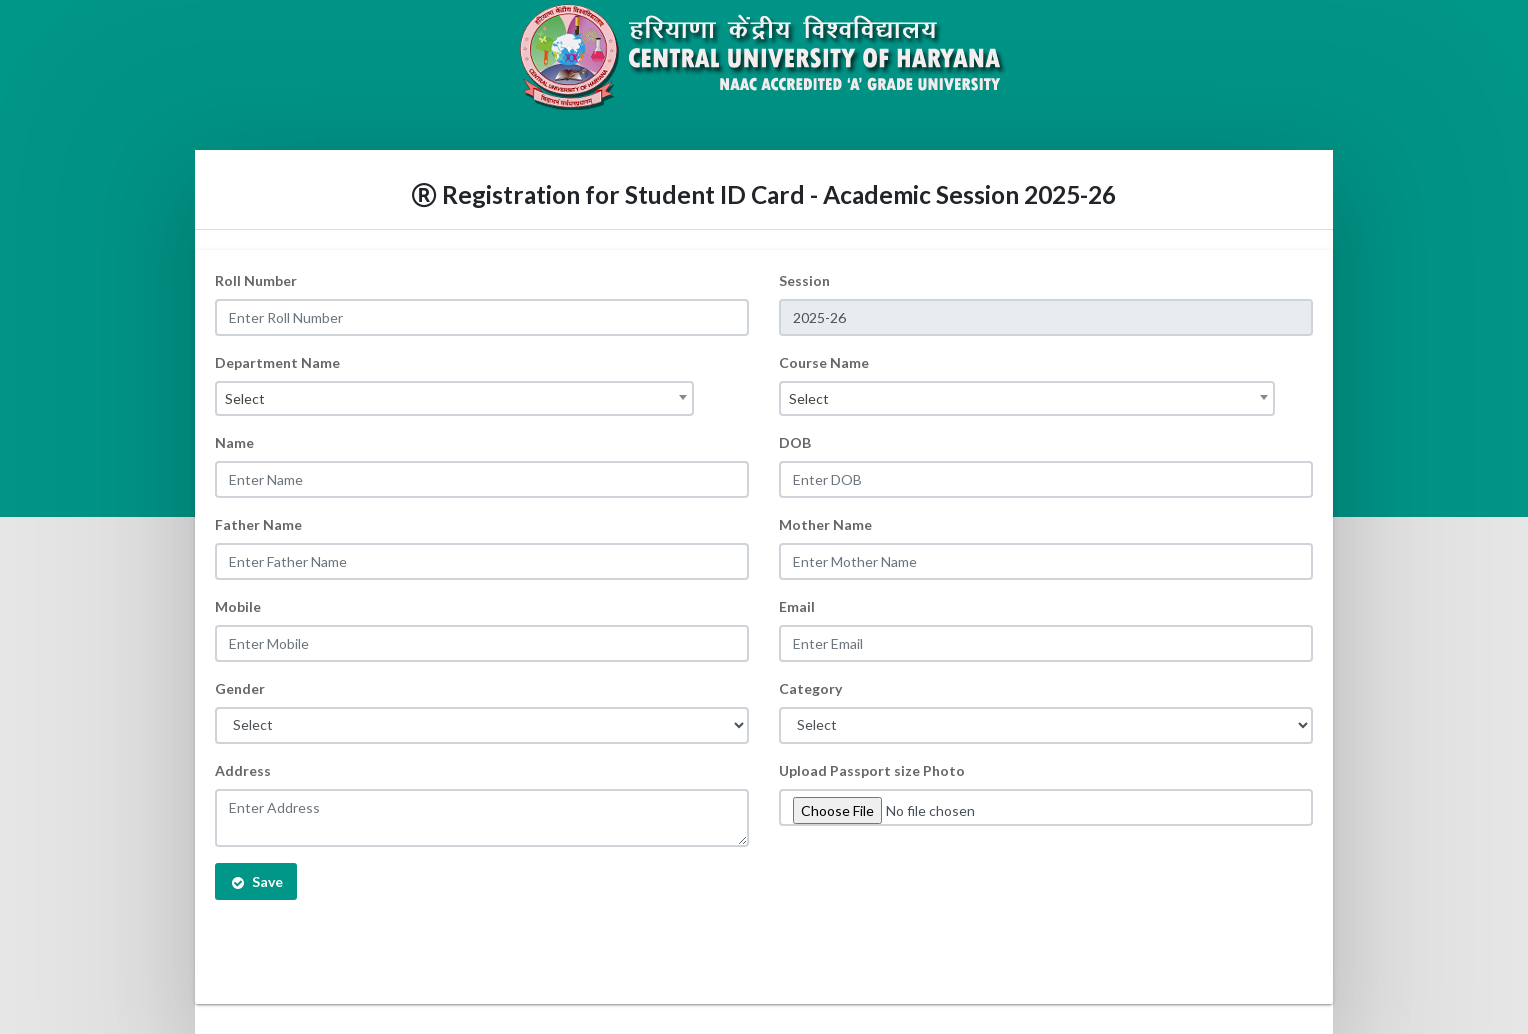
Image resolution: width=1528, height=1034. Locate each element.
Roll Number (256, 280)
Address (243, 770)
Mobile (238, 606)
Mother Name (825, 524)
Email (797, 606)
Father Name (258, 524)
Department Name (277, 362)
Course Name (824, 362)
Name (234, 442)
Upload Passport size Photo (872, 770)
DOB (795, 442)
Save (256, 881)
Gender (240, 688)
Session (804, 280)
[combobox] (455, 398)
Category (810, 688)
